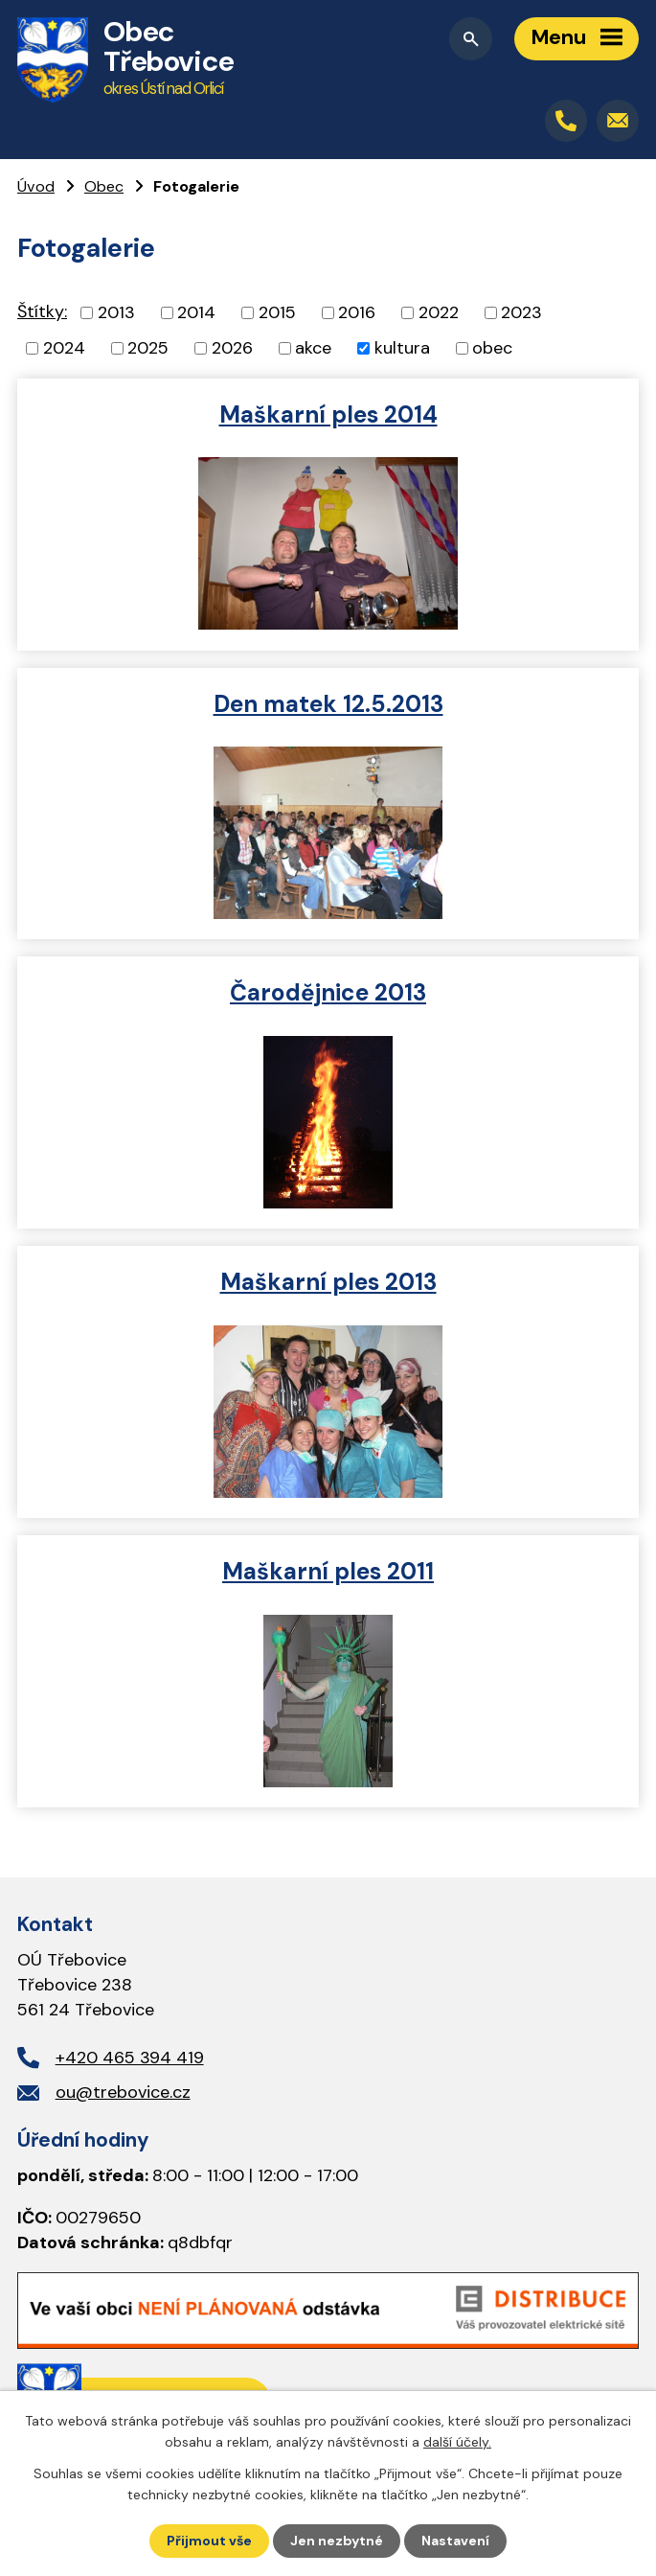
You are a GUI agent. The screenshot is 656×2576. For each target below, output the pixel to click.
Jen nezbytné (336, 2540)
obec (492, 347)
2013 (116, 312)
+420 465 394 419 (130, 2057)
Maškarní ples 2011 (328, 1571)
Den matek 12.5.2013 (328, 704)
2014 (196, 312)
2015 (277, 312)
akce (313, 347)
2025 (148, 347)
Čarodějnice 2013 (328, 992)
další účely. (457, 2441)
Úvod (36, 186)
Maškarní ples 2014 (328, 414)
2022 (438, 312)
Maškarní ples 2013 (328, 1282)
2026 (232, 347)
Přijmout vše (209, 2540)
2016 (356, 312)
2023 (521, 312)
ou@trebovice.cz (123, 2092)
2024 (64, 347)
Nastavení (455, 2540)
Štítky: (42, 311)
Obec (104, 186)
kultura (402, 347)
